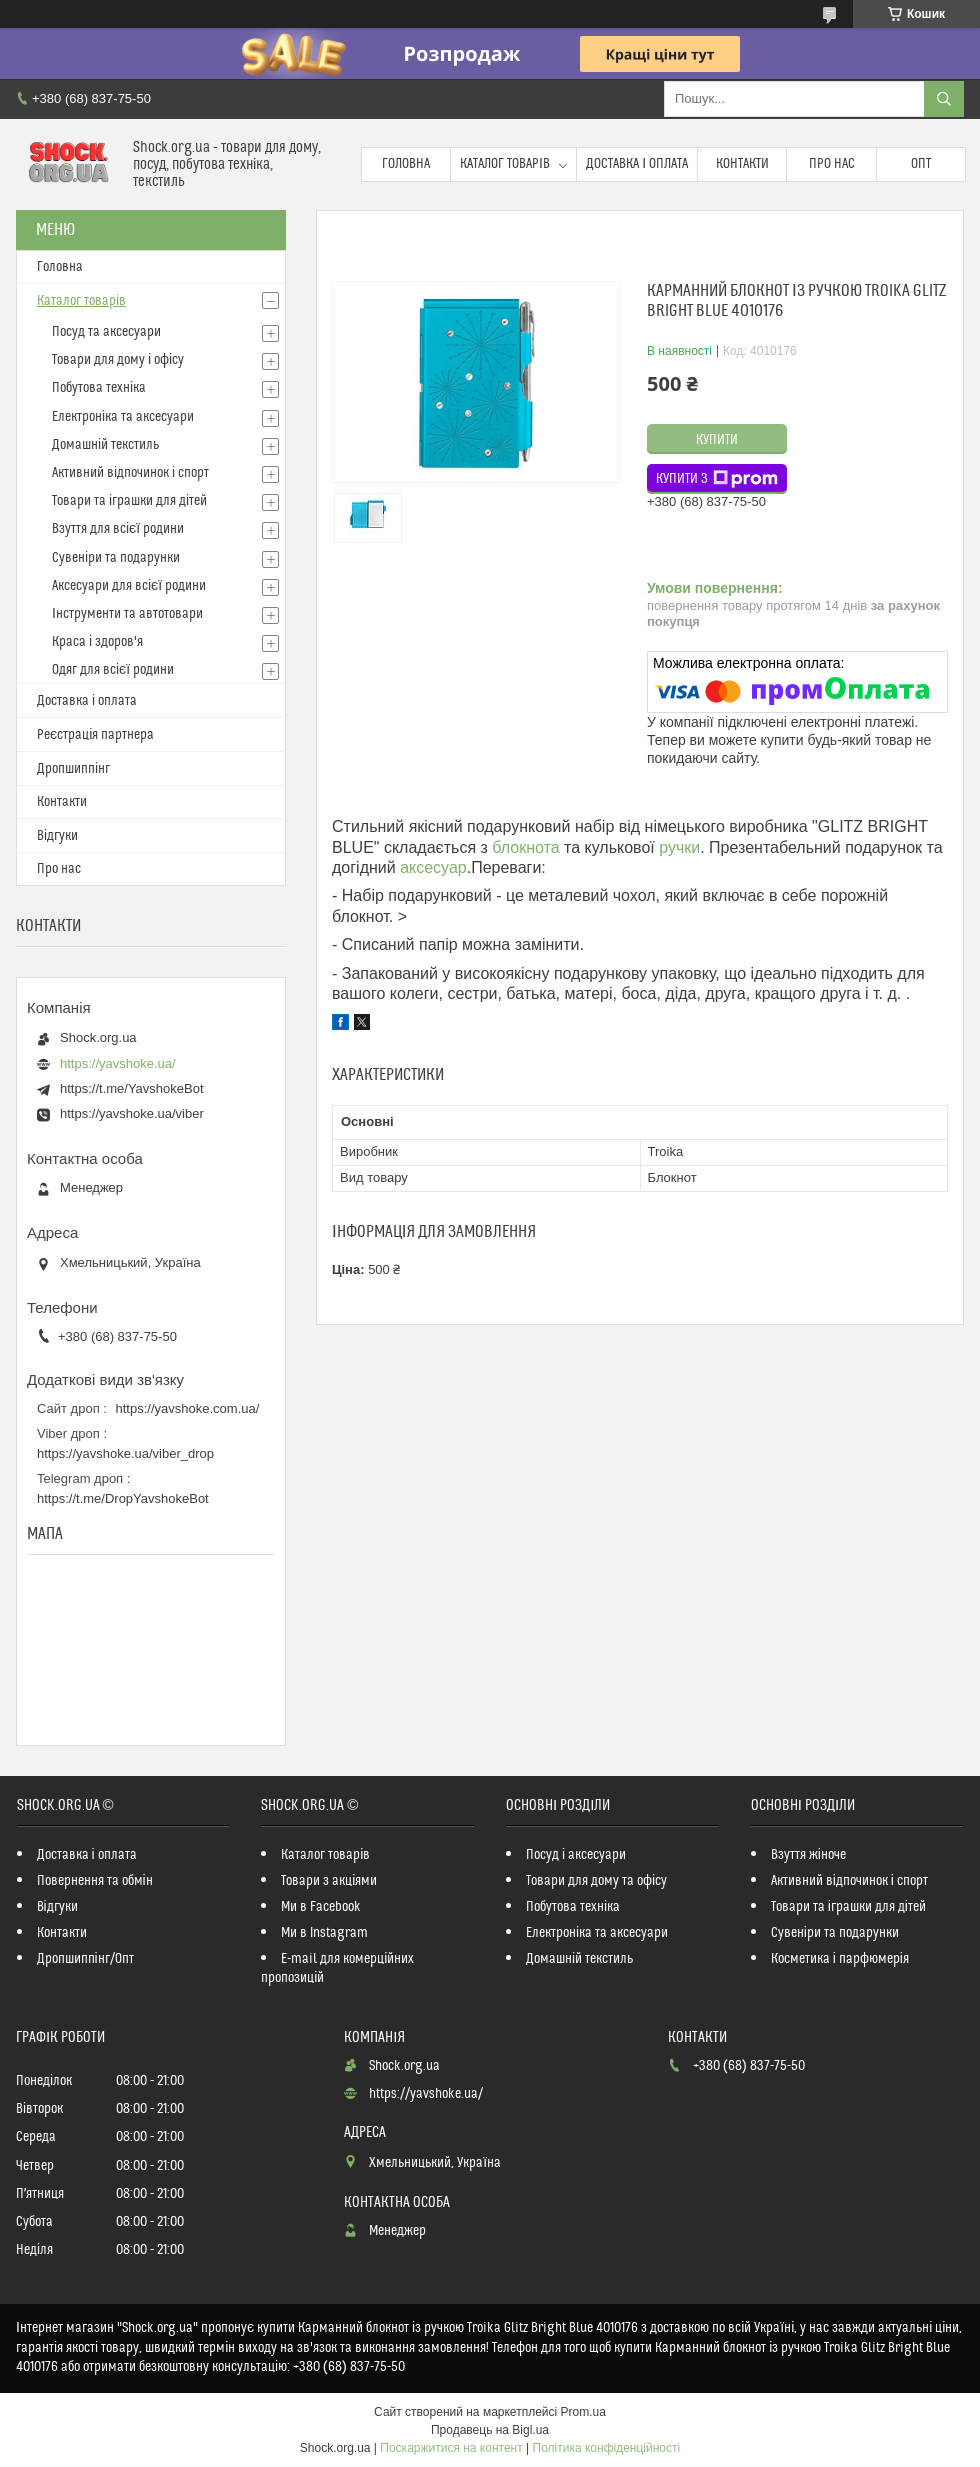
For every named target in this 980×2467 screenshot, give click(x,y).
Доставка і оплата (637, 164)
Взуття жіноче (808, 1855)
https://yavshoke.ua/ (118, 1063)
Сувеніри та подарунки (116, 558)
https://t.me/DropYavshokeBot (123, 1498)
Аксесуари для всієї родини (129, 586)
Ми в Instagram (324, 1933)
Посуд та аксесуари (106, 332)
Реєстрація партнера (95, 735)
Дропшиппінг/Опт (85, 1959)
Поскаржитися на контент (451, 2448)
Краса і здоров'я (97, 642)
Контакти (742, 164)
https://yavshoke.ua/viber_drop (125, 1453)
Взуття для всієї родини (118, 529)
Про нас (832, 164)
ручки (679, 847)
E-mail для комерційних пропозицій (337, 1968)
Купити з (717, 479)
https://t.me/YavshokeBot (132, 1088)
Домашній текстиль (105, 445)
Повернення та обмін (95, 1881)
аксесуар (433, 867)
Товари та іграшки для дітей (129, 501)
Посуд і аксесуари (576, 1855)
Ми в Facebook (321, 1907)
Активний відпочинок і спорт (130, 473)
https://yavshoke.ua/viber (132, 1113)
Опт (921, 164)
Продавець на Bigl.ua (490, 2430)
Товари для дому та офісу (596, 1881)
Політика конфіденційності (607, 2448)
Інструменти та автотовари (127, 614)
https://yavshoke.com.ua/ (188, 1408)
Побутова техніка (99, 388)
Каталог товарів (505, 164)
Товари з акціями (329, 1881)
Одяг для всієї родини (113, 670)
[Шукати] (944, 99)
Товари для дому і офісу (118, 360)
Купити (717, 440)
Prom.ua (583, 2412)
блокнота (525, 847)
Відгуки (57, 836)
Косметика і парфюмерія (840, 1959)
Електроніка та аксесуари (123, 417)
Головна (406, 164)
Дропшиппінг (73, 769)
